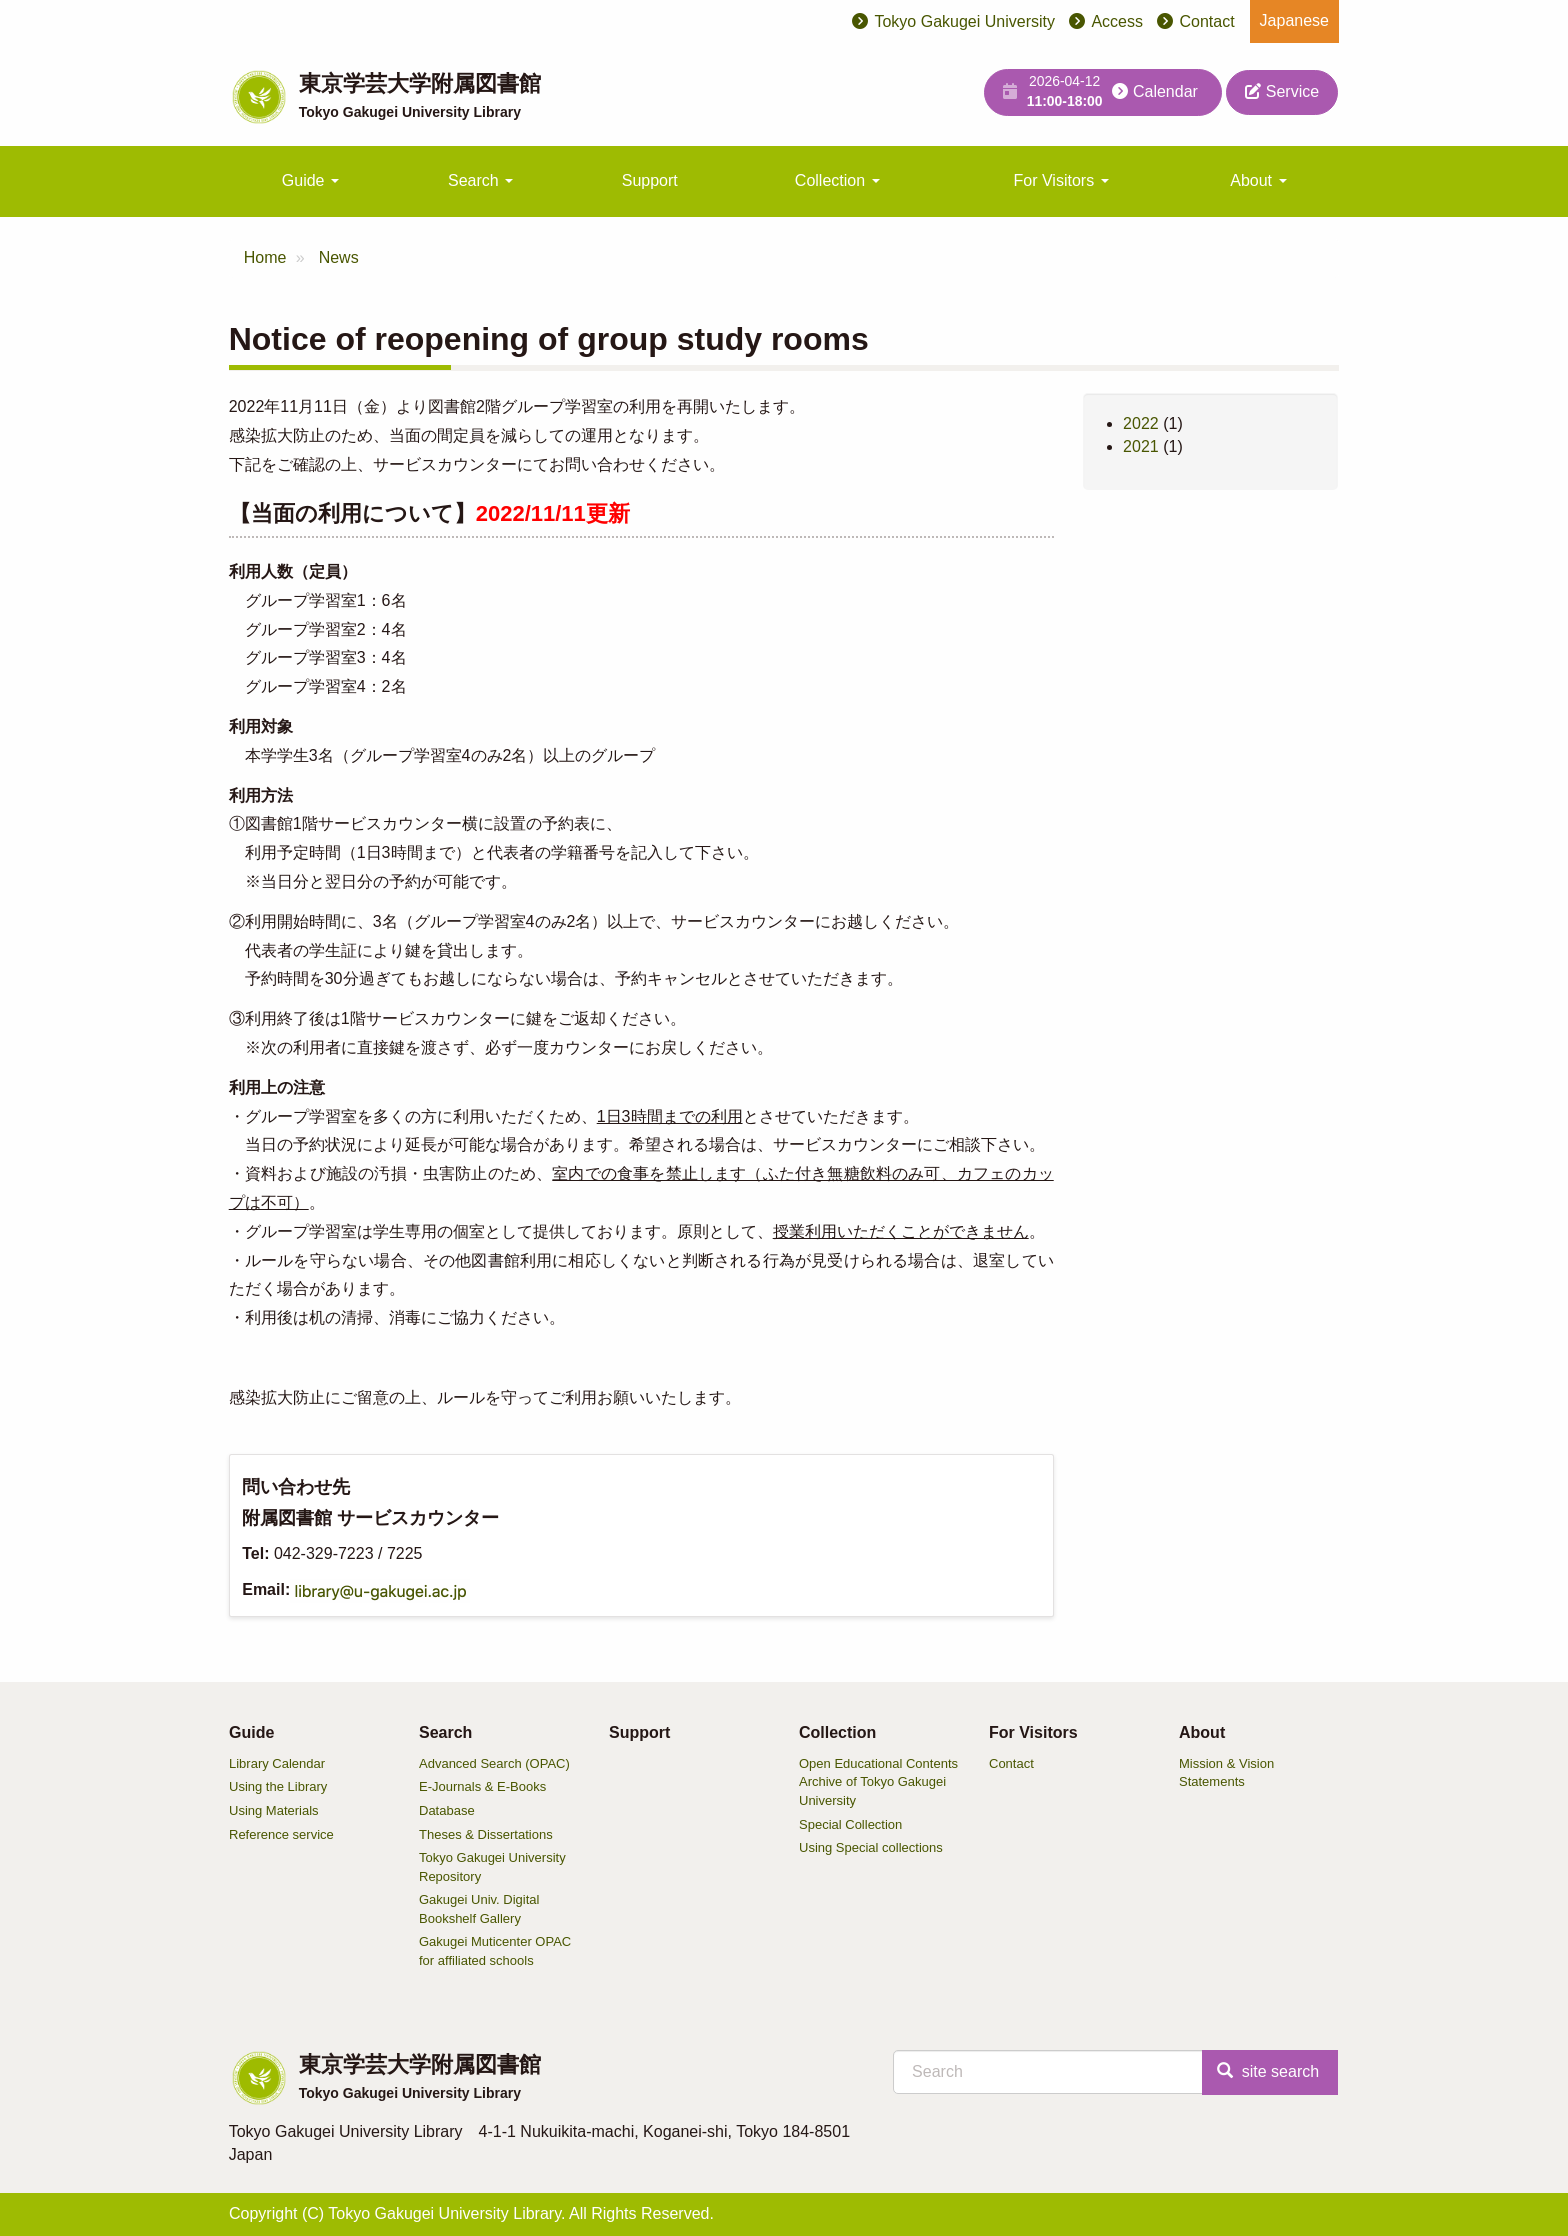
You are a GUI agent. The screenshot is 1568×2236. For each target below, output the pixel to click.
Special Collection (850, 1824)
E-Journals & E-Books (482, 1786)
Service (1282, 91)
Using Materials (274, 1810)
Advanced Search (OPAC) (494, 1763)
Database (447, 1810)
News (339, 257)
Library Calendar (277, 1763)
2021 (1141, 446)
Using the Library (278, 1786)
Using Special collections (871, 1847)
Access (1117, 21)
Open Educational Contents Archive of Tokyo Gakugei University (878, 1782)
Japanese (1294, 20)
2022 (1141, 423)
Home (265, 257)
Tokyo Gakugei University (964, 21)
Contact (1206, 21)
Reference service (281, 1834)
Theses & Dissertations (486, 1834)
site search (1268, 2071)
